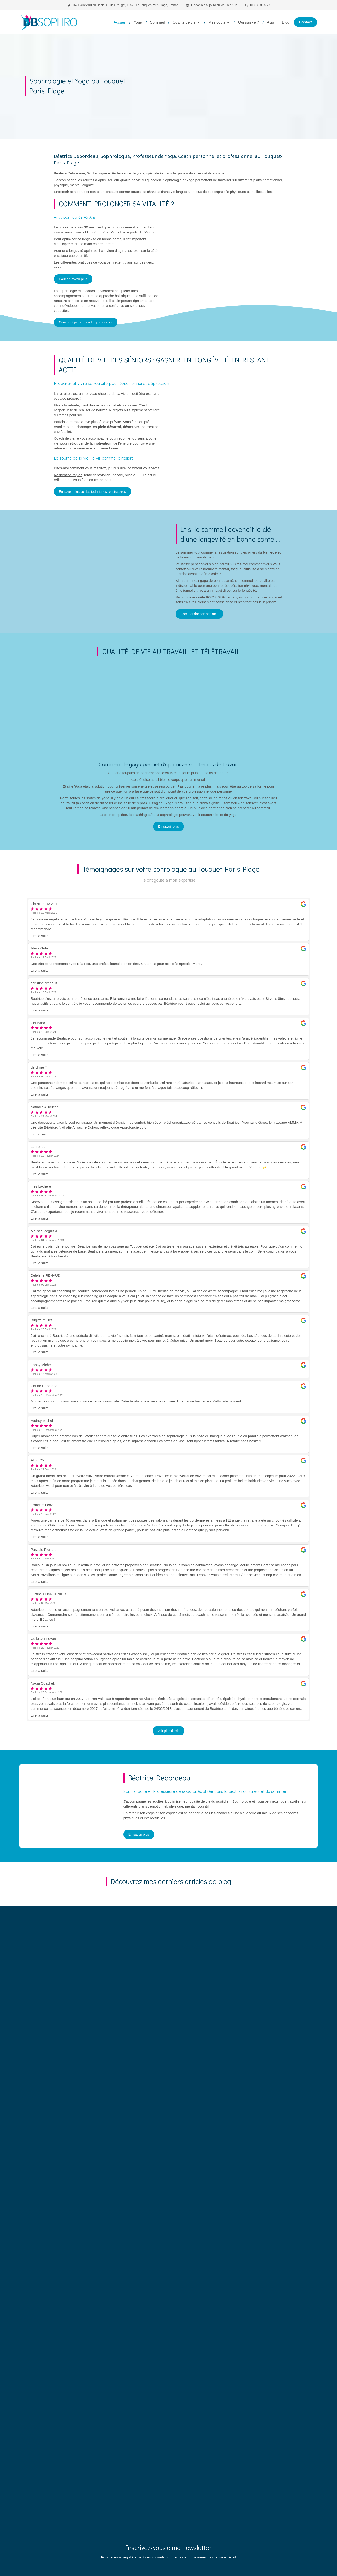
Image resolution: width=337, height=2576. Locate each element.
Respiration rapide (68, 475)
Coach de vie (64, 438)
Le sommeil (185, 552)
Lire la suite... (41, 936)
